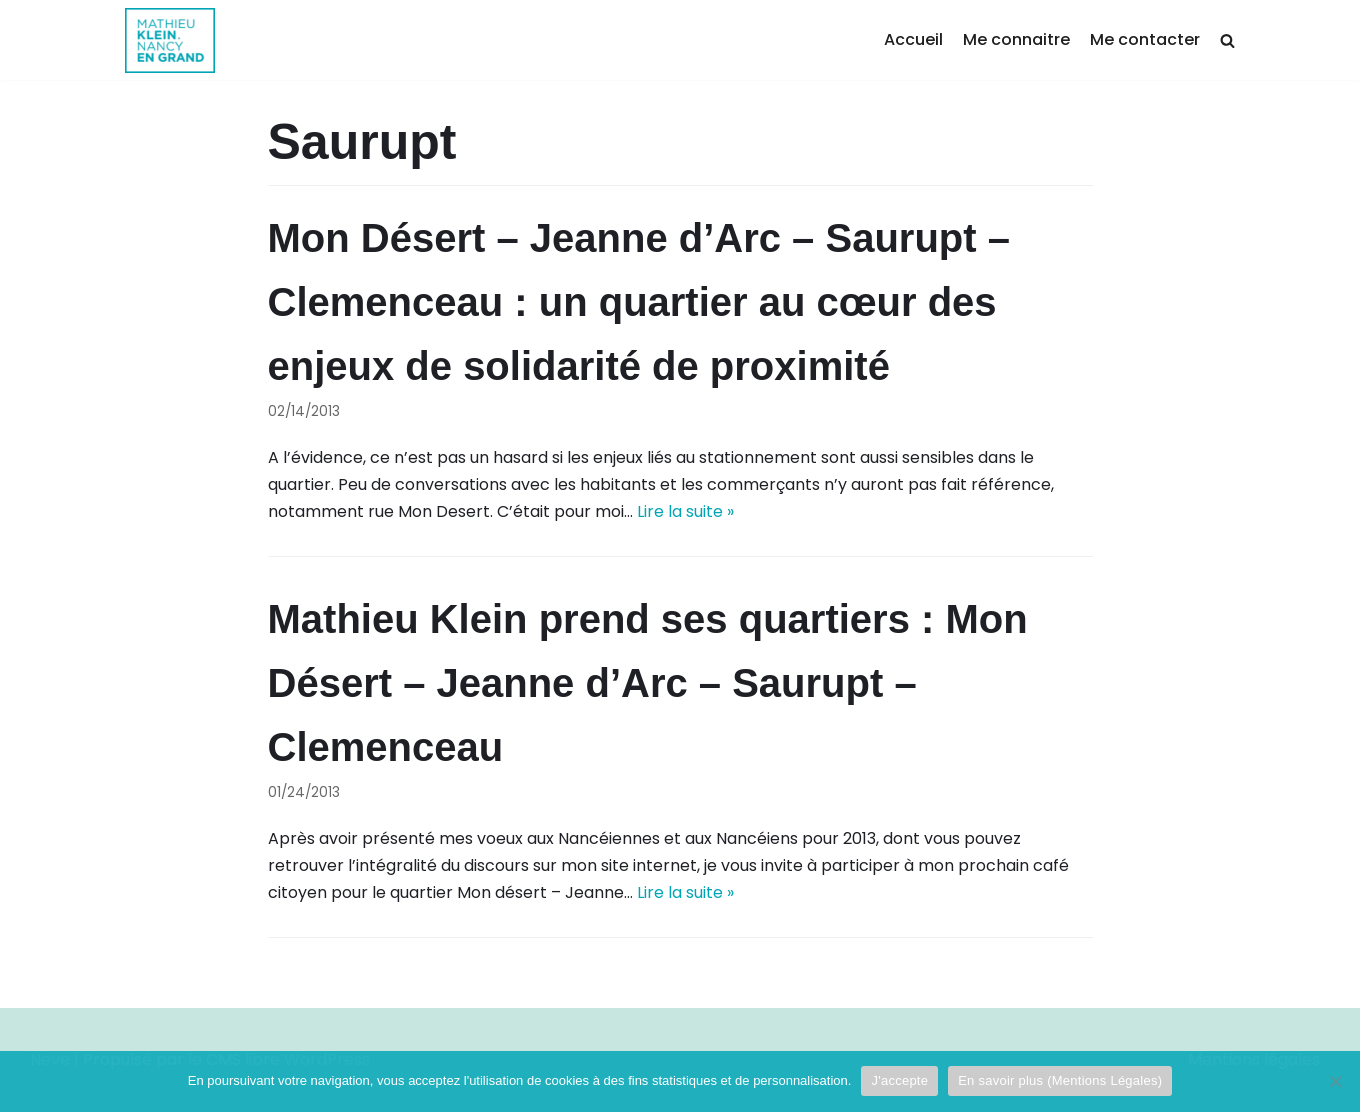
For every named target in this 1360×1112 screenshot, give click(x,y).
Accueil (913, 39)
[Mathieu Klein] (170, 40)
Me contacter (1145, 39)
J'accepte (899, 1080)
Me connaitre (1016, 39)
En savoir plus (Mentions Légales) (1060, 1080)
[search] (1227, 40)
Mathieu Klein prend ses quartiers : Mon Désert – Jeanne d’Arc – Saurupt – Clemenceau (648, 683)
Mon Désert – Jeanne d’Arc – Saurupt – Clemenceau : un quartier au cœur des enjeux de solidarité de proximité (639, 302)
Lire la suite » (685, 511)
